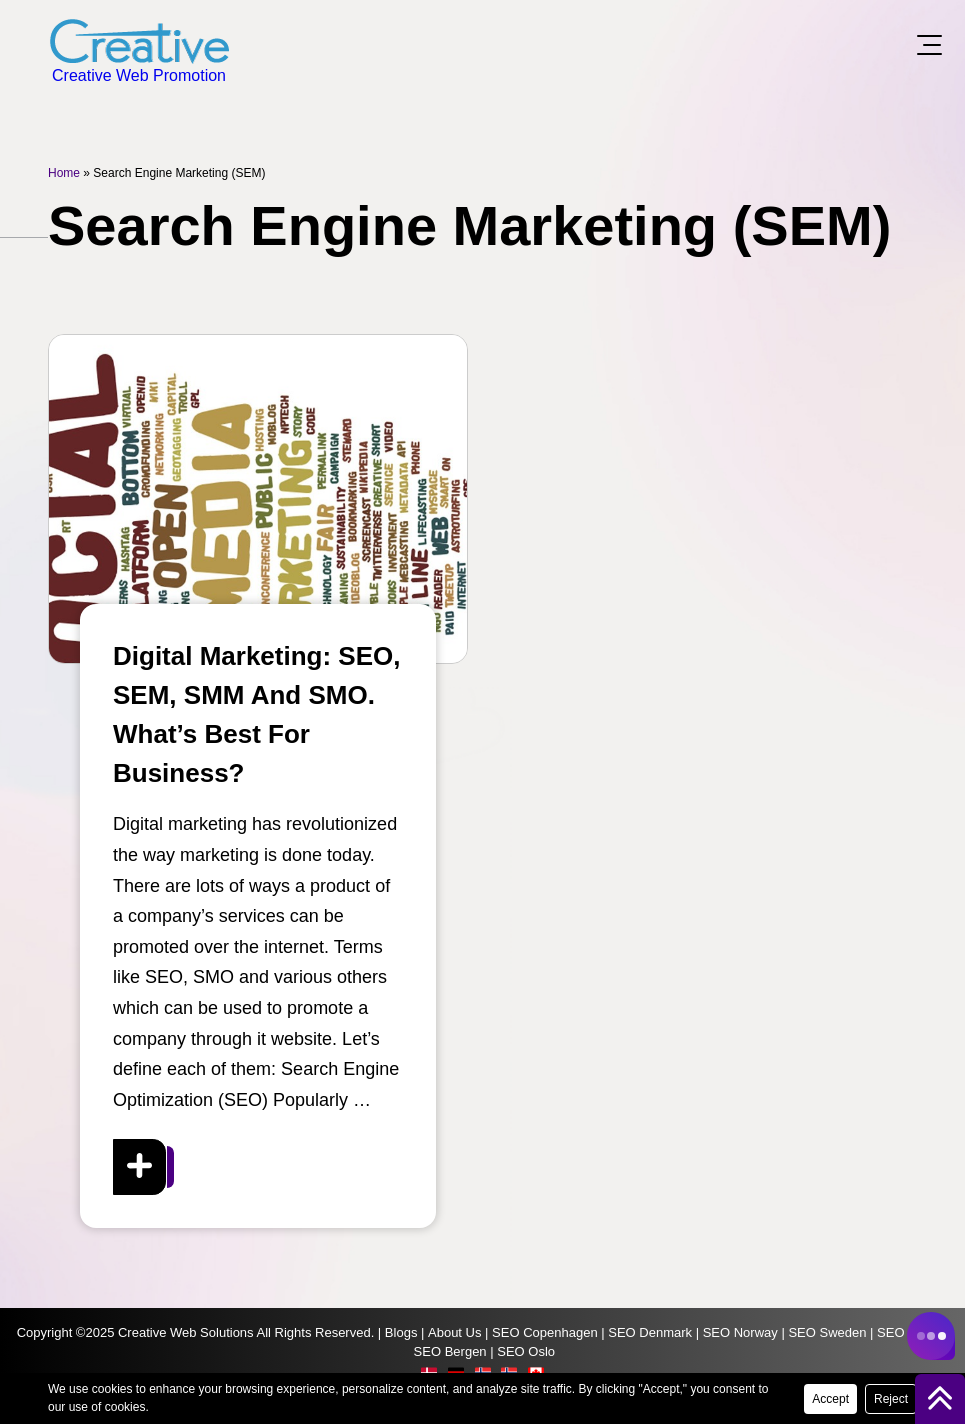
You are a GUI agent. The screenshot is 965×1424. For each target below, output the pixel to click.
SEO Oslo (526, 1351)
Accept (830, 1399)
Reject (891, 1399)
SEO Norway (740, 1332)
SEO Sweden (827, 1332)
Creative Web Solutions (186, 1332)
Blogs (401, 1332)
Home (64, 173)
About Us (454, 1332)
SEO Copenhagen (545, 1332)
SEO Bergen (450, 1351)
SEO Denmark (650, 1332)
